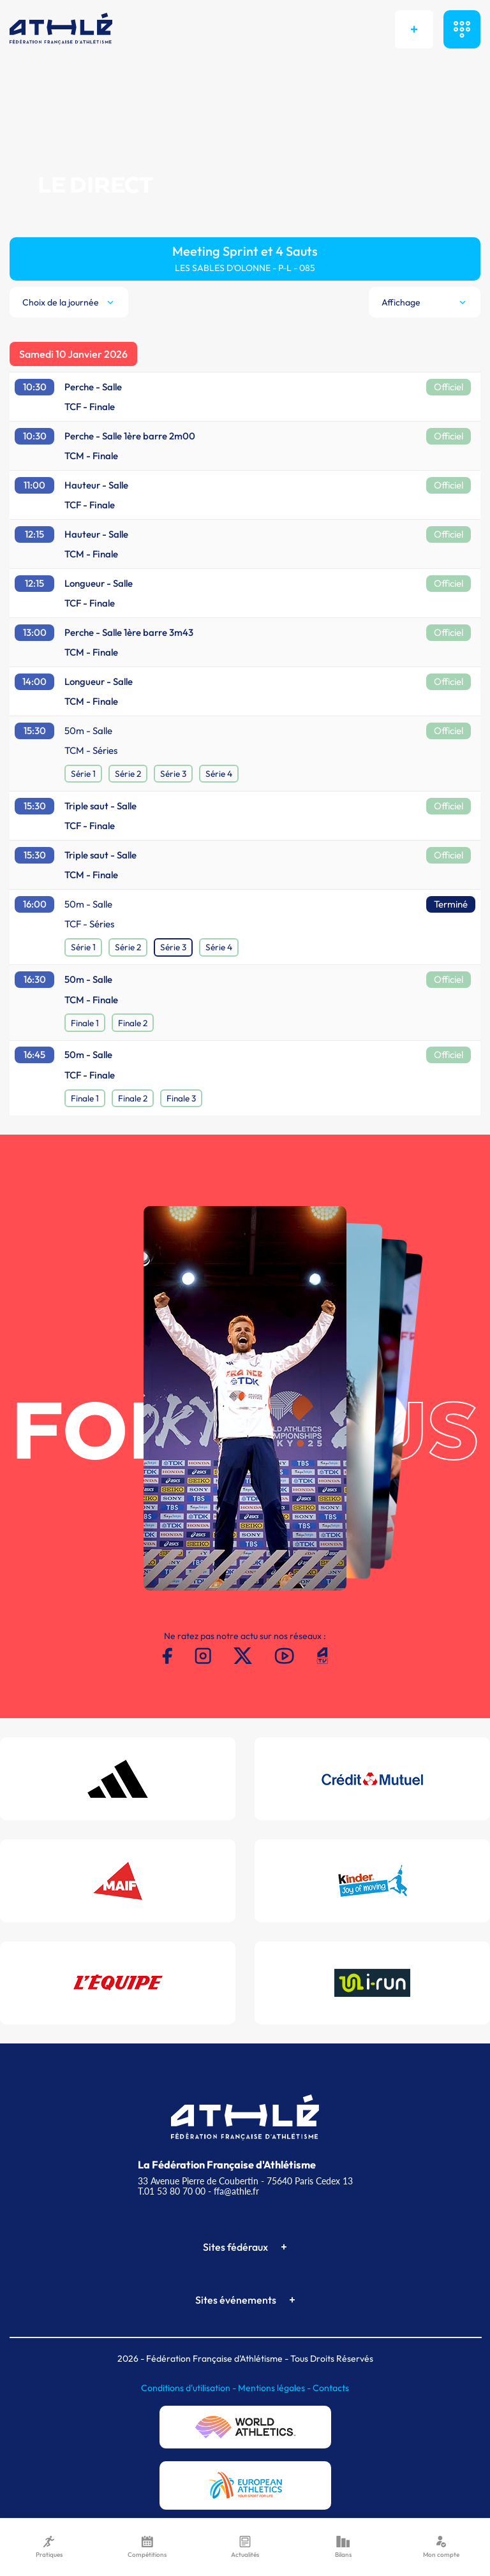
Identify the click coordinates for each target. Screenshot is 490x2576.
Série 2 (128, 773)
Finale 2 (132, 1023)
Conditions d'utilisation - (189, 2388)
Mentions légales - (275, 2388)
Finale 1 (85, 1023)
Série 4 (218, 773)
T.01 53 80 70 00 (171, 2191)
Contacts (331, 2388)
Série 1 (83, 773)
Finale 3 (181, 1098)
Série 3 (173, 773)
